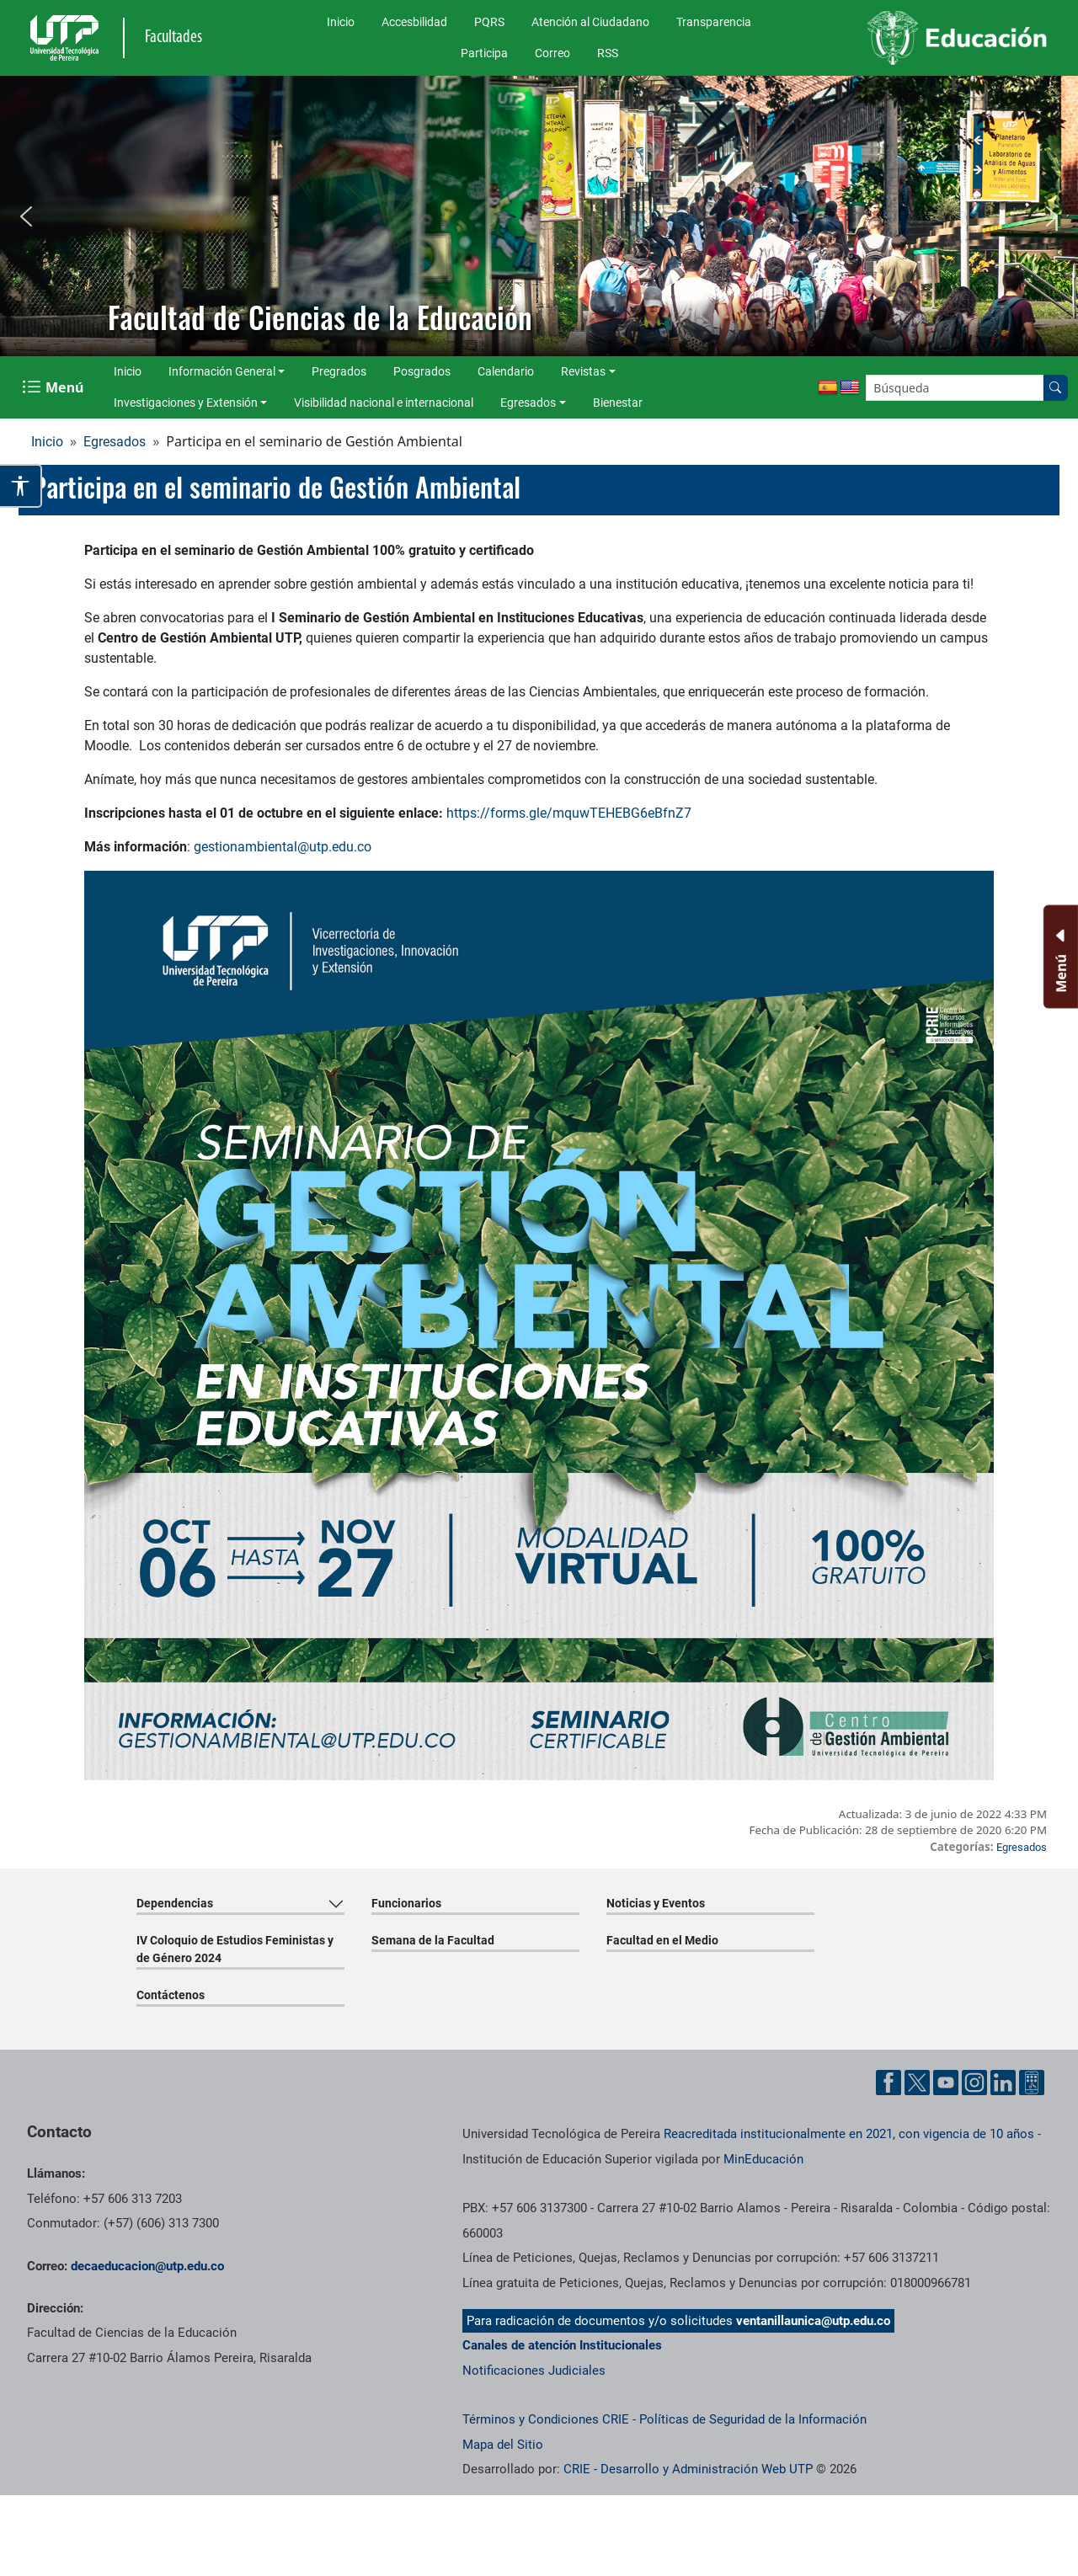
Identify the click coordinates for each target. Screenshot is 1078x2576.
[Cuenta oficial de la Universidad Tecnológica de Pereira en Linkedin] (1003, 2082)
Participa (484, 53)
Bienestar (618, 402)
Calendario (506, 371)
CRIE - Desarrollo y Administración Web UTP (688, 2469)
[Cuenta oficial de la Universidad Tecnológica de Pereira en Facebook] (888, 2082)
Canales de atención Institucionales (562, 2345)
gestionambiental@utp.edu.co (282, 847)
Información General (221, 371)
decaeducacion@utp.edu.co (147, 2266)
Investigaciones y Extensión (186, 402)
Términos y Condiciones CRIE (545, 2419)
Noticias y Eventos (655, 1903)
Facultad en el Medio (662, 1940)
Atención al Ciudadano (590, 22)
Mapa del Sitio (502, 2444)
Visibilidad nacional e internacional (383, 402)
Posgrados (422, 371)
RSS (607, 53)
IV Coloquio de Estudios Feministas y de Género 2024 (235, 1949)
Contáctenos (170, 1995)
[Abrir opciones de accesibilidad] (21, 486)
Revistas (583, 371)
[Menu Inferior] (1059, 956)
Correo (552, 53)
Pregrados (339, 371)
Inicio (341, 22)
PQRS (489, 22)
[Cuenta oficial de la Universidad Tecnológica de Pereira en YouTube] (945, 2082)
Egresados (528, 402)
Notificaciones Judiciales (534, 2370)
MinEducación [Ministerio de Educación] (763, 2159)
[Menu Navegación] (54, 387)
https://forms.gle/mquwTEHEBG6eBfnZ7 (568, 813)
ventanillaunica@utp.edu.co (813, 2320)
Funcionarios (406, 1903)
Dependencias (174, 1903)
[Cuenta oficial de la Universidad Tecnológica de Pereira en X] (917, 2082)
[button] (26, 216)
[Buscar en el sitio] (1055, 388)
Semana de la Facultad (432, 1940)
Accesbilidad (414, 22)
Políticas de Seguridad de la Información (753, 2419)
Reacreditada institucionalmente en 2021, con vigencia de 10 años (849, 2133)
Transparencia (713, 22)
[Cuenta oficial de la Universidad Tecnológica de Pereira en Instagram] (974, 2082)
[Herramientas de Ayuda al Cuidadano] (1031, 2082)
